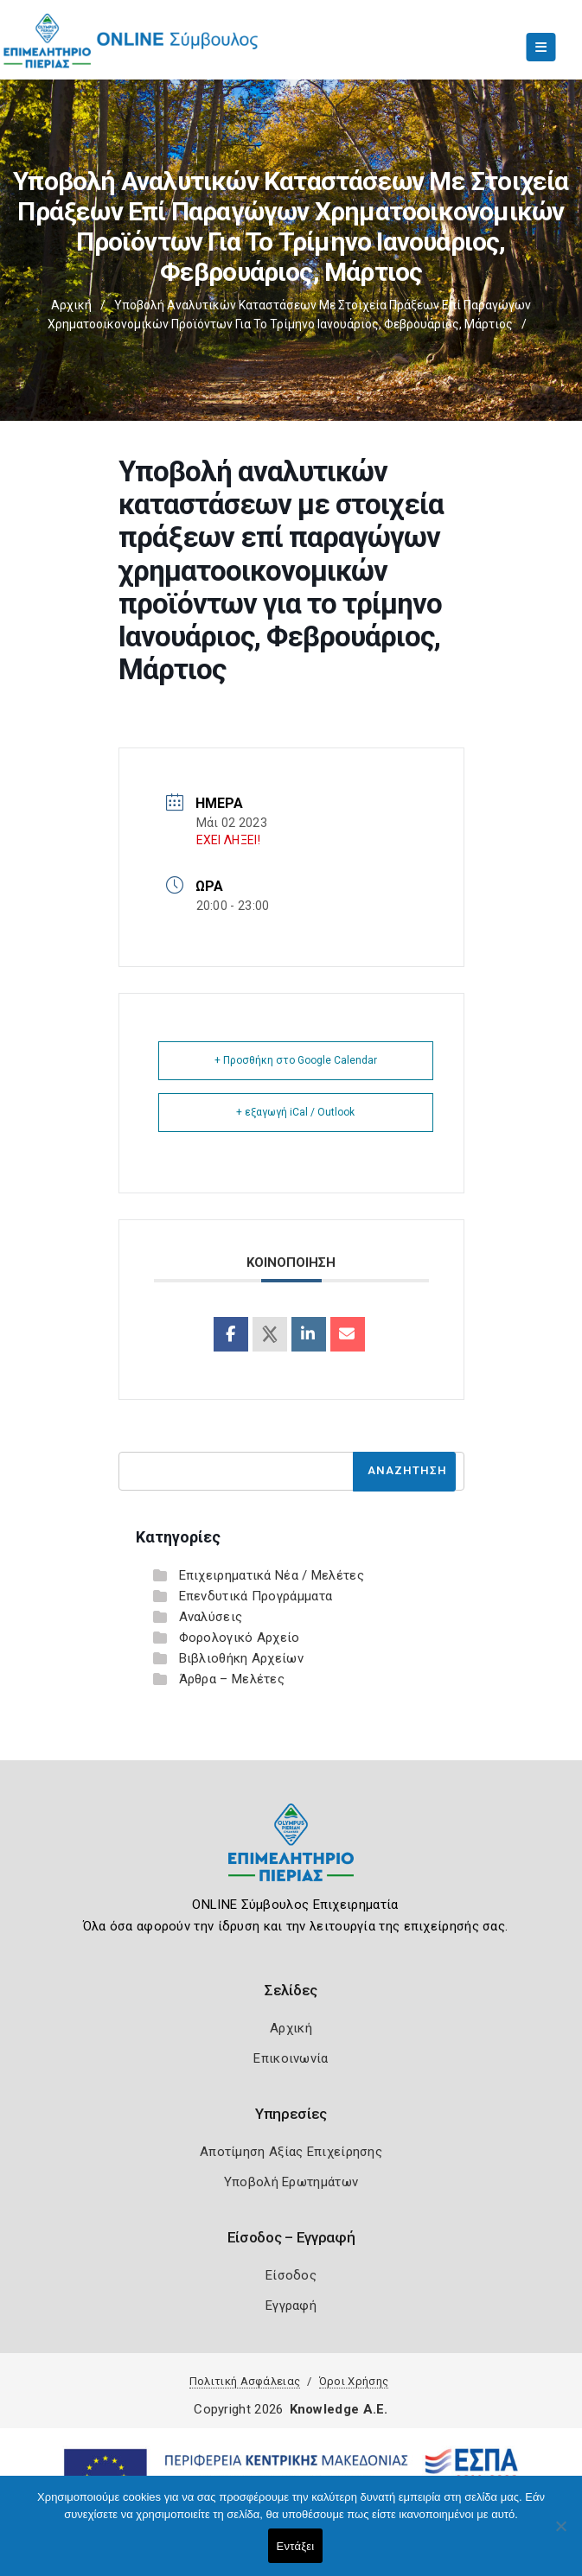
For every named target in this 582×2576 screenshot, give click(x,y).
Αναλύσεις (211, 1617)
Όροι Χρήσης (353, 2381)
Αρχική (71, 305)
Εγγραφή (291, 2305)
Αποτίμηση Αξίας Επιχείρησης (291, 2151)
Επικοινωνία (290, 2058)
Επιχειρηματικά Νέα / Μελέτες (271, 1575)
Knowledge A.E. (339, 2409)
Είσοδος (291, 2275)
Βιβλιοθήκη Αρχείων (241, 1658)
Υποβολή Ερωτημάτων (291, 2182)
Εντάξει (296, 2546)
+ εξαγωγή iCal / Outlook (295, 1112)
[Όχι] (560, 2534)
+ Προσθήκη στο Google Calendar (295, 1060)
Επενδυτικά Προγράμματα (256, 1596)
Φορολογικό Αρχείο (239, 1637)
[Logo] (291, 1855)
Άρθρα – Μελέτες (232, 1679)
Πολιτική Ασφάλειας (244, 2381)
